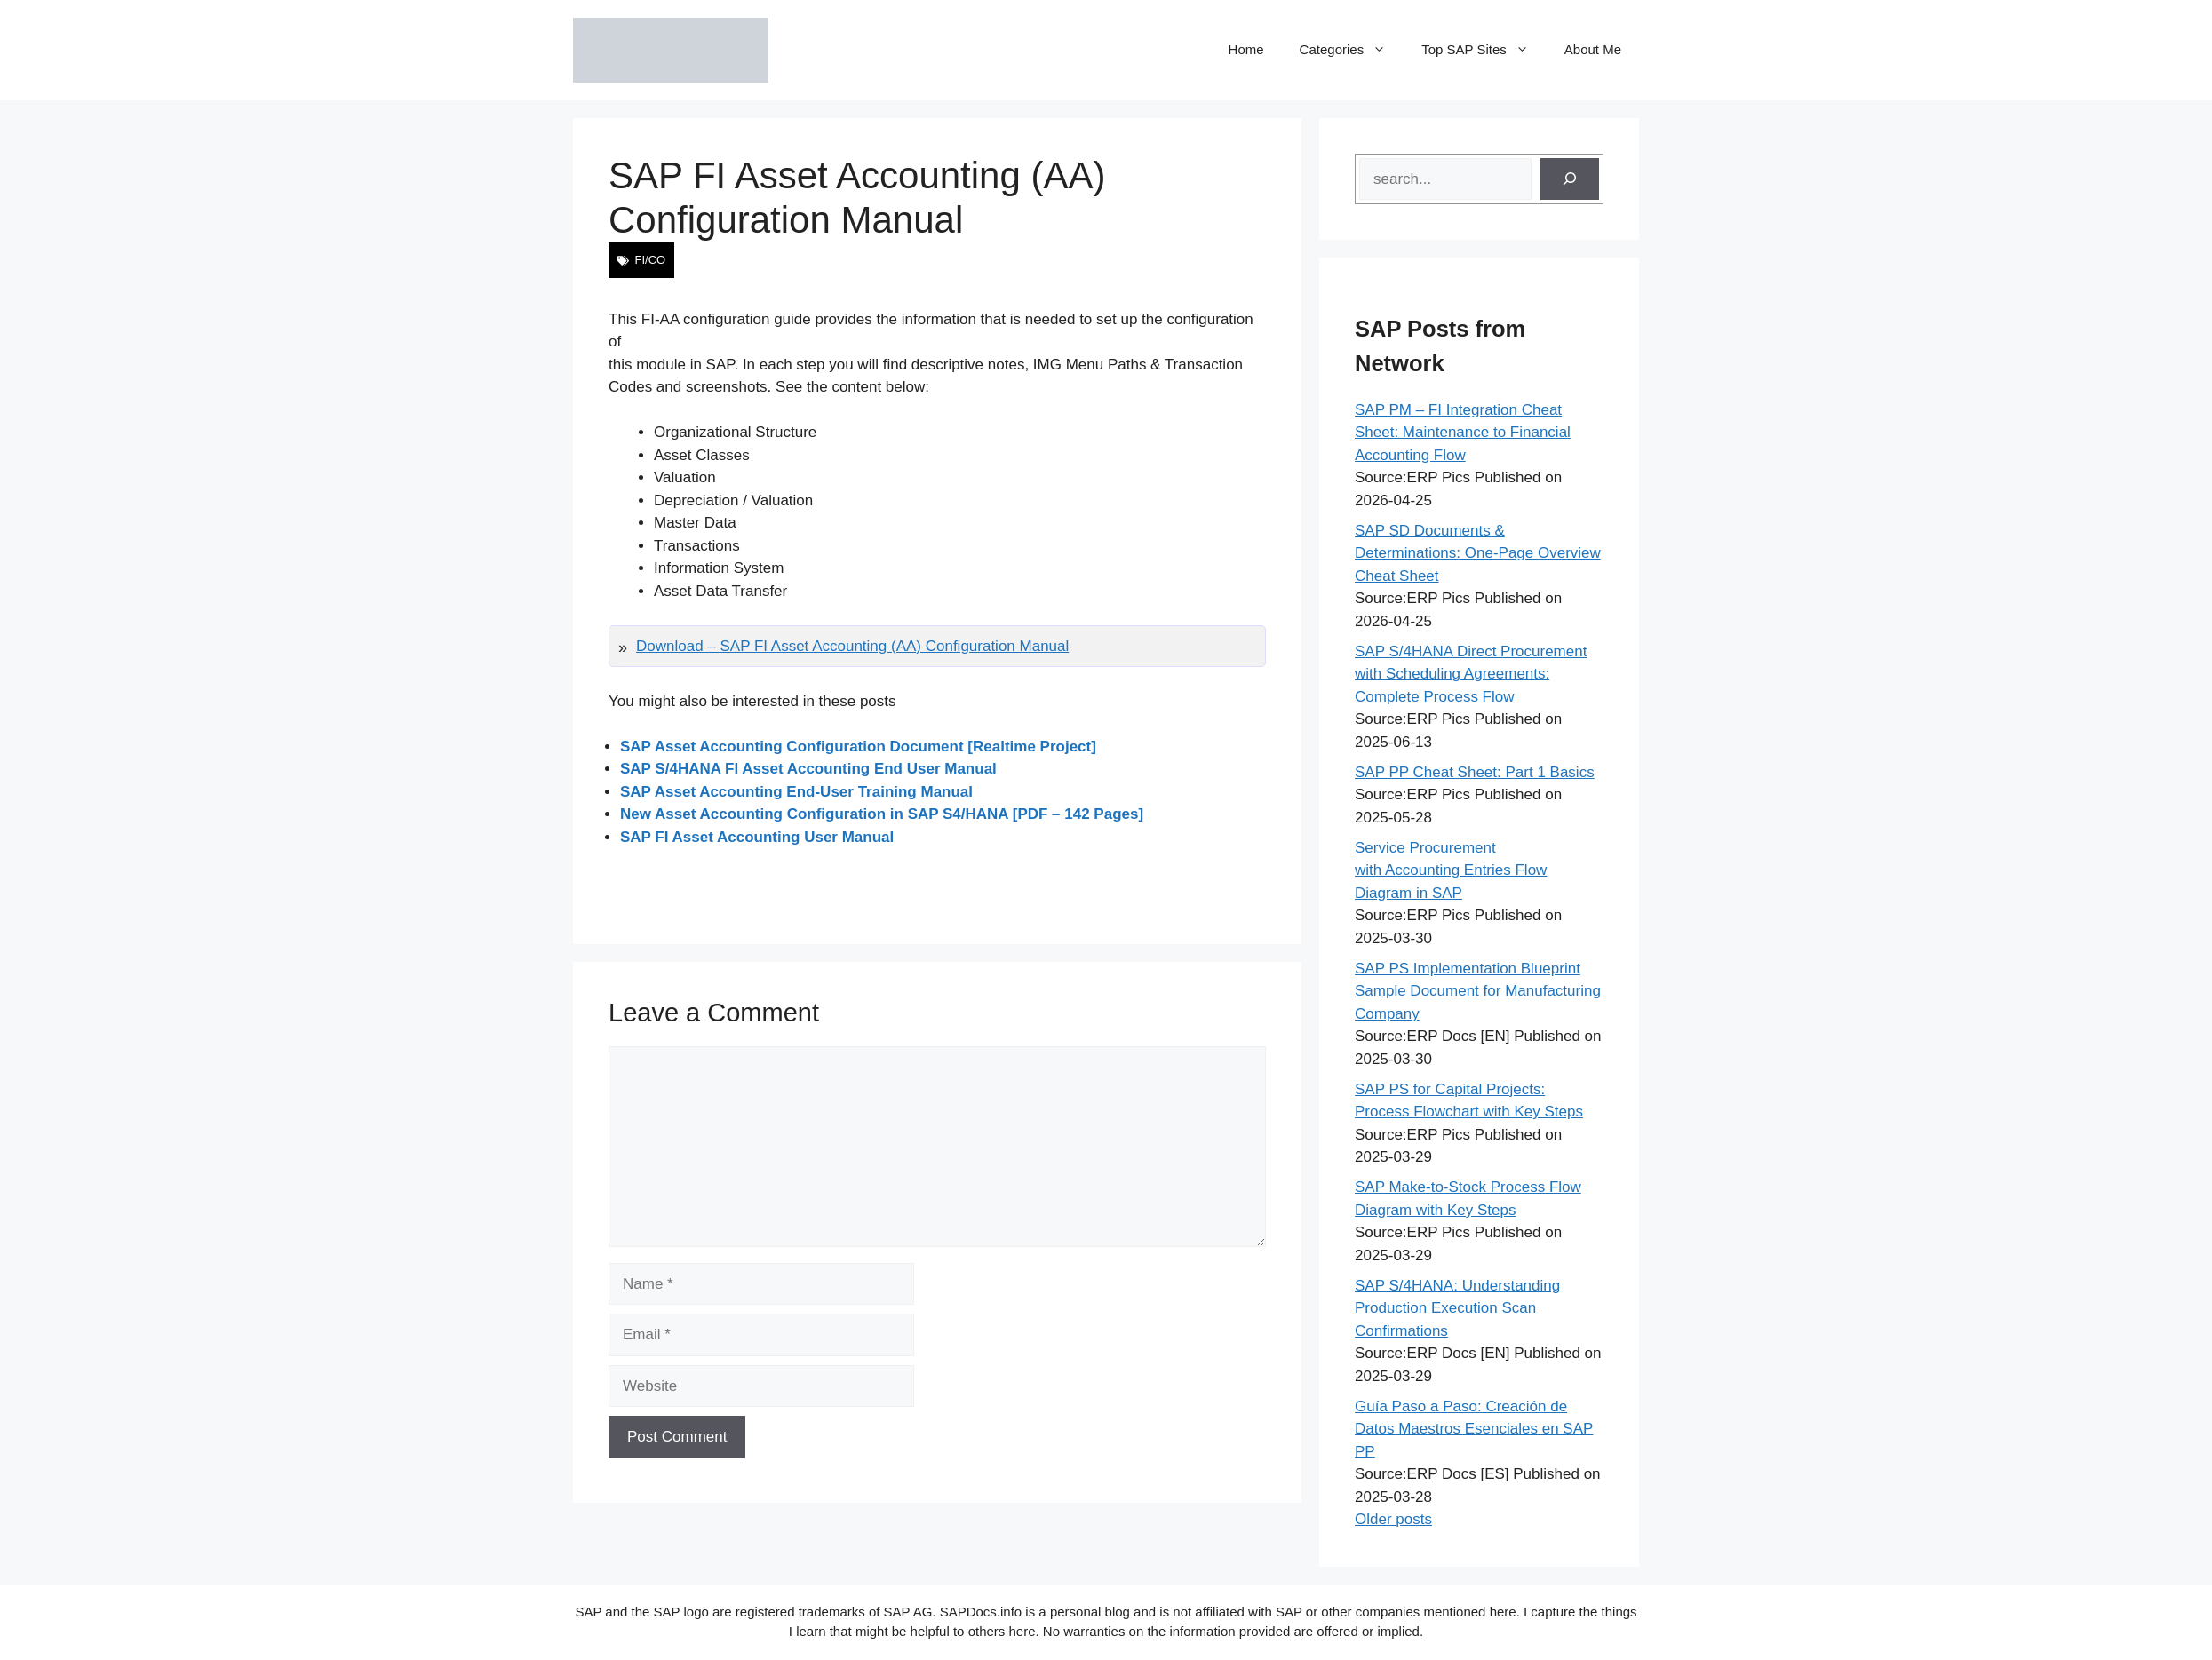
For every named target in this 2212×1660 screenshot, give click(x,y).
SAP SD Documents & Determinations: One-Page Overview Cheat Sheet (1478, 553)
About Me (1592, 49)
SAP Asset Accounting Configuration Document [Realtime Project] (858, 746)
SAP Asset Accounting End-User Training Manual (796, 791)
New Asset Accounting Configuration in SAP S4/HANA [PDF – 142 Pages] (881, 814)
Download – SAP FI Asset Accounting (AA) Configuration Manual (852, 646)
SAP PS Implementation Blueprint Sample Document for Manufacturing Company (1478, 991)
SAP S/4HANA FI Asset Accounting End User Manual (808, 768)
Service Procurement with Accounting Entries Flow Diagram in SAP (1451, 870)
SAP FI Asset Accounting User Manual (757, 837)
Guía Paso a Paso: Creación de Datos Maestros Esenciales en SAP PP (1474, 1429)
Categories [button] (1352, 49)
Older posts (1393, 1519)
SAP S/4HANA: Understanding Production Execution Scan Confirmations (1457, 1308)
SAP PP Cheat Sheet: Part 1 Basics (1475, 772)
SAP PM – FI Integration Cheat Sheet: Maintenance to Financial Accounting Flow (1463, 432)
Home (1246, 49)
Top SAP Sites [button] (1484, 49)
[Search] (1569, 179)
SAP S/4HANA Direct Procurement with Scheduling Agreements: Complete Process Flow (1471, 674)
